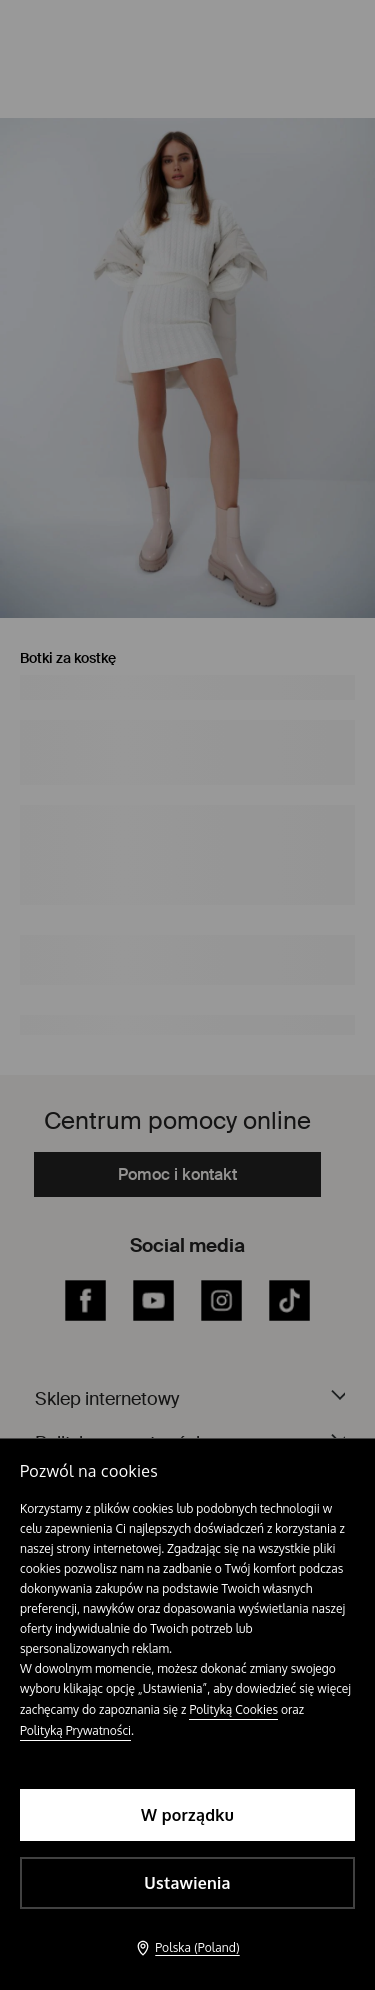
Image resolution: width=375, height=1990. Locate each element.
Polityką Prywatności (75, 1730)
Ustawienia (187, 1883)
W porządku (187, 1815)
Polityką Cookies (233, 1709)
